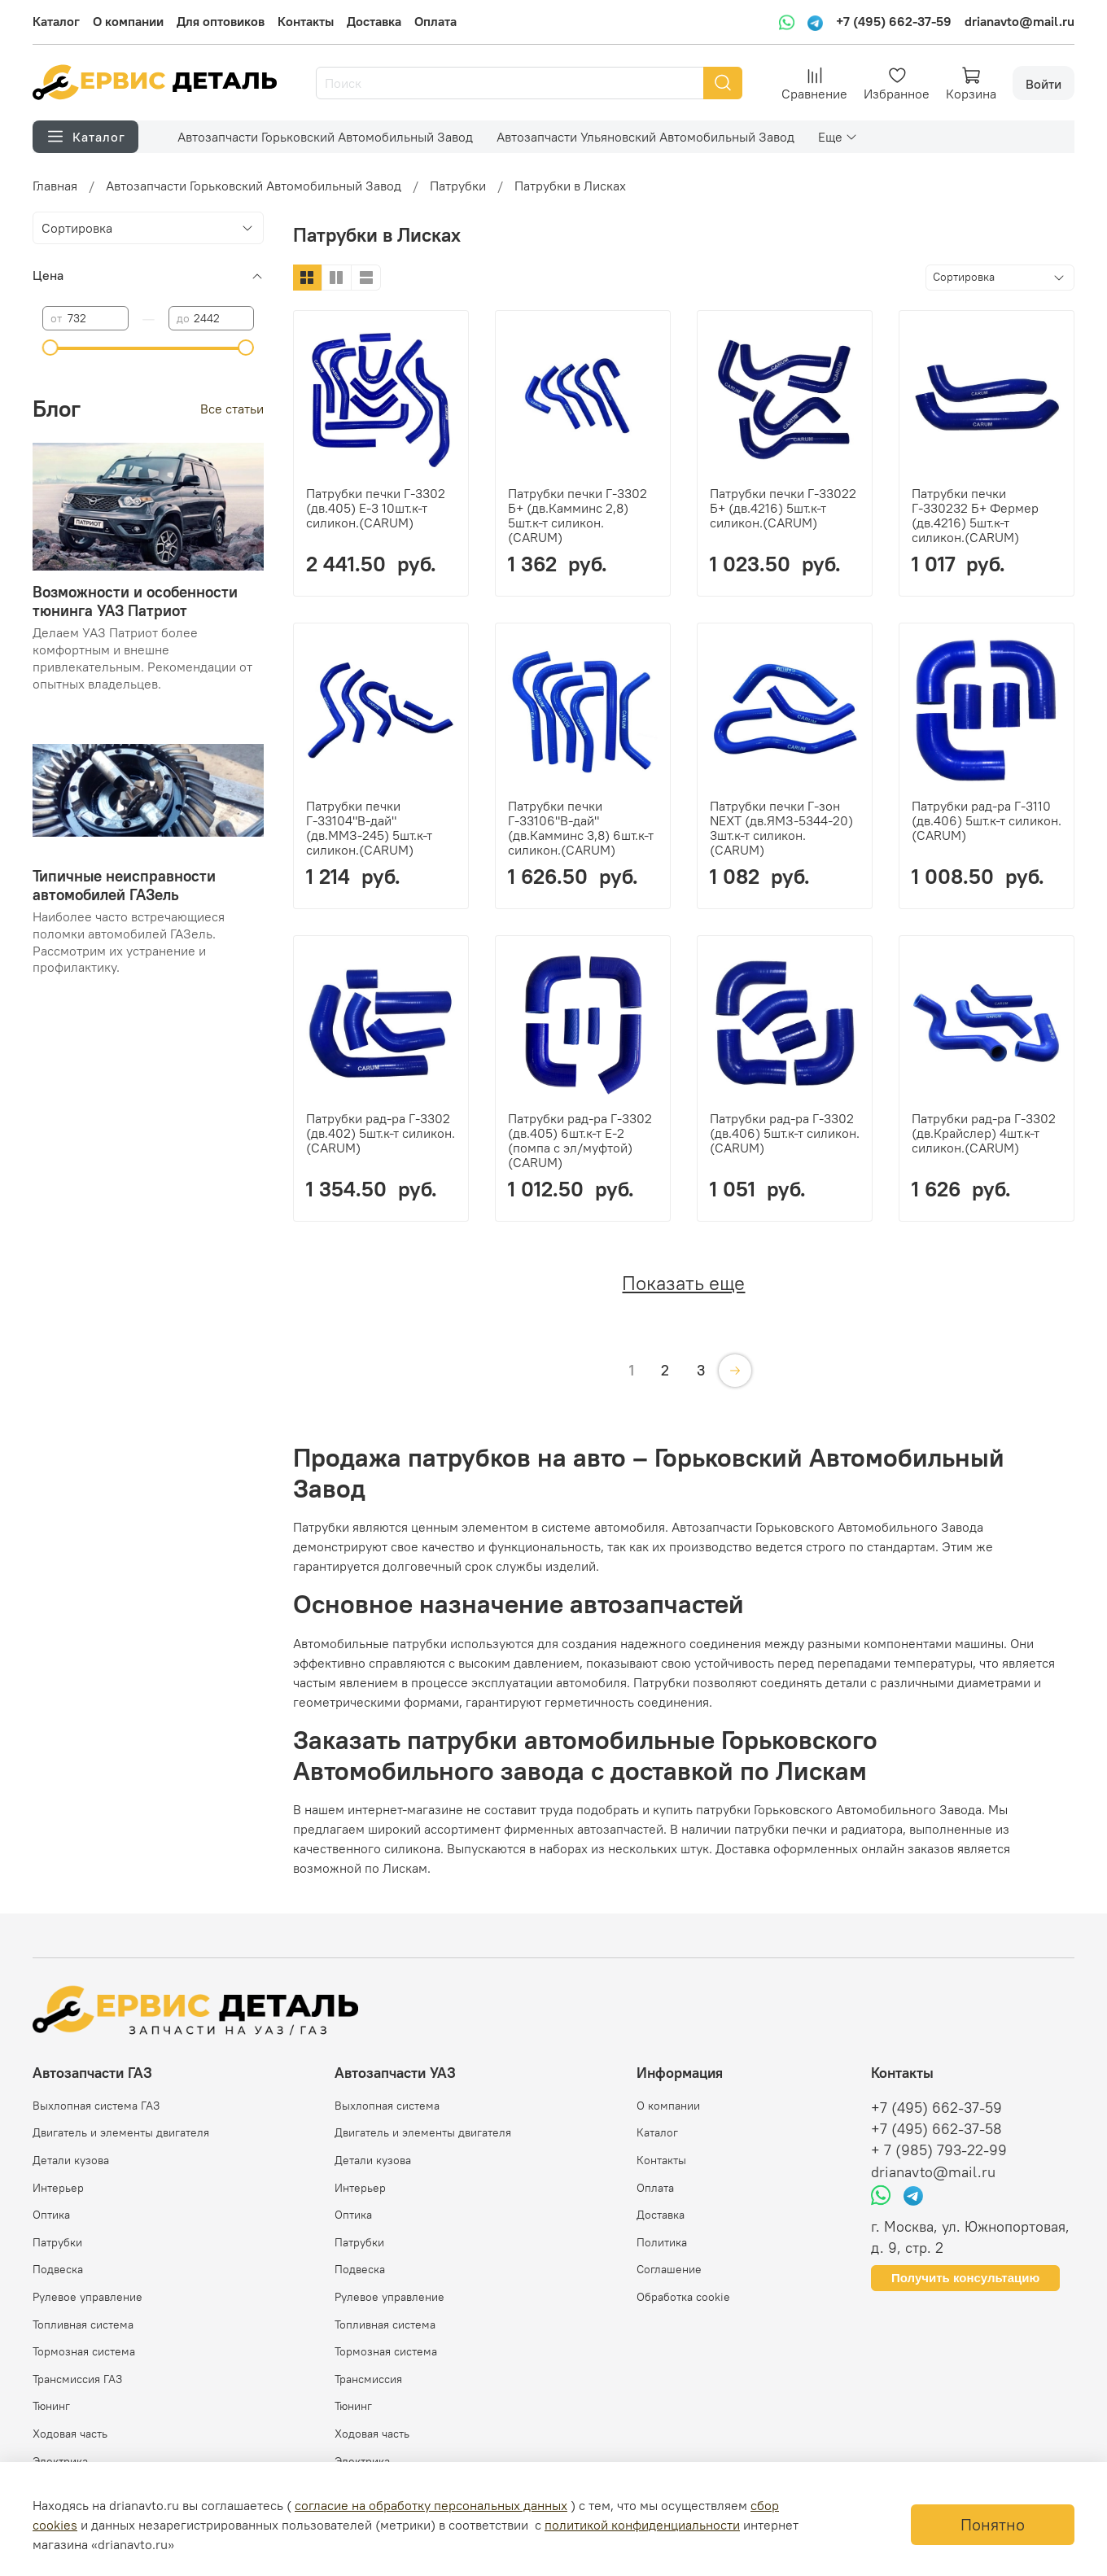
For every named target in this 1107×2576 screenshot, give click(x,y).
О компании (128, 21)
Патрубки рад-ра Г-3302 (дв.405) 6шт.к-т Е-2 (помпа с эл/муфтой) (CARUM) (580, 1140)
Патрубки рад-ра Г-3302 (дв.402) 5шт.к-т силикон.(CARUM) (380, 1133)
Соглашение (669, 2269)
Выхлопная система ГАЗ (96, 2105)
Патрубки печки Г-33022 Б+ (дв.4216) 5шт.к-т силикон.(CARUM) (783, 508)
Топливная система (83, 2324)
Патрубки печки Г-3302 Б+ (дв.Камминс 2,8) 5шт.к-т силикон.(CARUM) (577, 515)
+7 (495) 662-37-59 (894, 21)
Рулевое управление (87, 2297)
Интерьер (58, 2187)
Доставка (374, 21)
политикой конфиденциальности (642, 2525)
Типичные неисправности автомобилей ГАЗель (124, 885)
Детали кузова (71, 2160)
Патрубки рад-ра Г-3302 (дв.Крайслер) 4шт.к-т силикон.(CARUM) (984, 1133)
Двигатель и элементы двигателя (121, 2132)
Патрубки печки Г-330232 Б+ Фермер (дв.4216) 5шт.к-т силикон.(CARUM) (975, 515)
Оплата (435, 21)
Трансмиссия (368, 2379)
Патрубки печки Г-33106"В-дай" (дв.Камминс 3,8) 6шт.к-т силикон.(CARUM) (581, 828)
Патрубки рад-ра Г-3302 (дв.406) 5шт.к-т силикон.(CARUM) (785, 1133)
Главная (55, 185)
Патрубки (458, 185)
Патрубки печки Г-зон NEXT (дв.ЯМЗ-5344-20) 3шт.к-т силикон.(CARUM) (781, 828)
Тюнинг (51, 2406)
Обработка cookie (683, 2297)
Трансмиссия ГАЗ (77, 2379)
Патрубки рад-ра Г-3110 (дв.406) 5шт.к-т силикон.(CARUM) (986, 820)
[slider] (50, 347)
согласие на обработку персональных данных (431, 2505)
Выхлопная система (387, 2105)
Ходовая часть (70, 2433)
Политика (662, 2242)
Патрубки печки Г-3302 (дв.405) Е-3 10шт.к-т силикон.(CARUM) (375, 508)
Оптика (51, 2214)
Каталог (56, 21)
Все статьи (232, 408)
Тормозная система (84, 2351)
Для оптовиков (221, 21)
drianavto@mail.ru (1019, 21)
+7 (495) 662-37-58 (936, 2129)
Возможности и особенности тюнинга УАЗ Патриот (135, 601)
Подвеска (58, 2269)
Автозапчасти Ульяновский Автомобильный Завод (645, 137)
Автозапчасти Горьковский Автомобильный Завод (325, 137)
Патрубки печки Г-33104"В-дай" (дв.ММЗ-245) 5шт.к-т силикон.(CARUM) (369, 828)
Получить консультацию (965, 2278)
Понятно (992, 2524)
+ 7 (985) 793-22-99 (939, 2150)
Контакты (306, 21)
